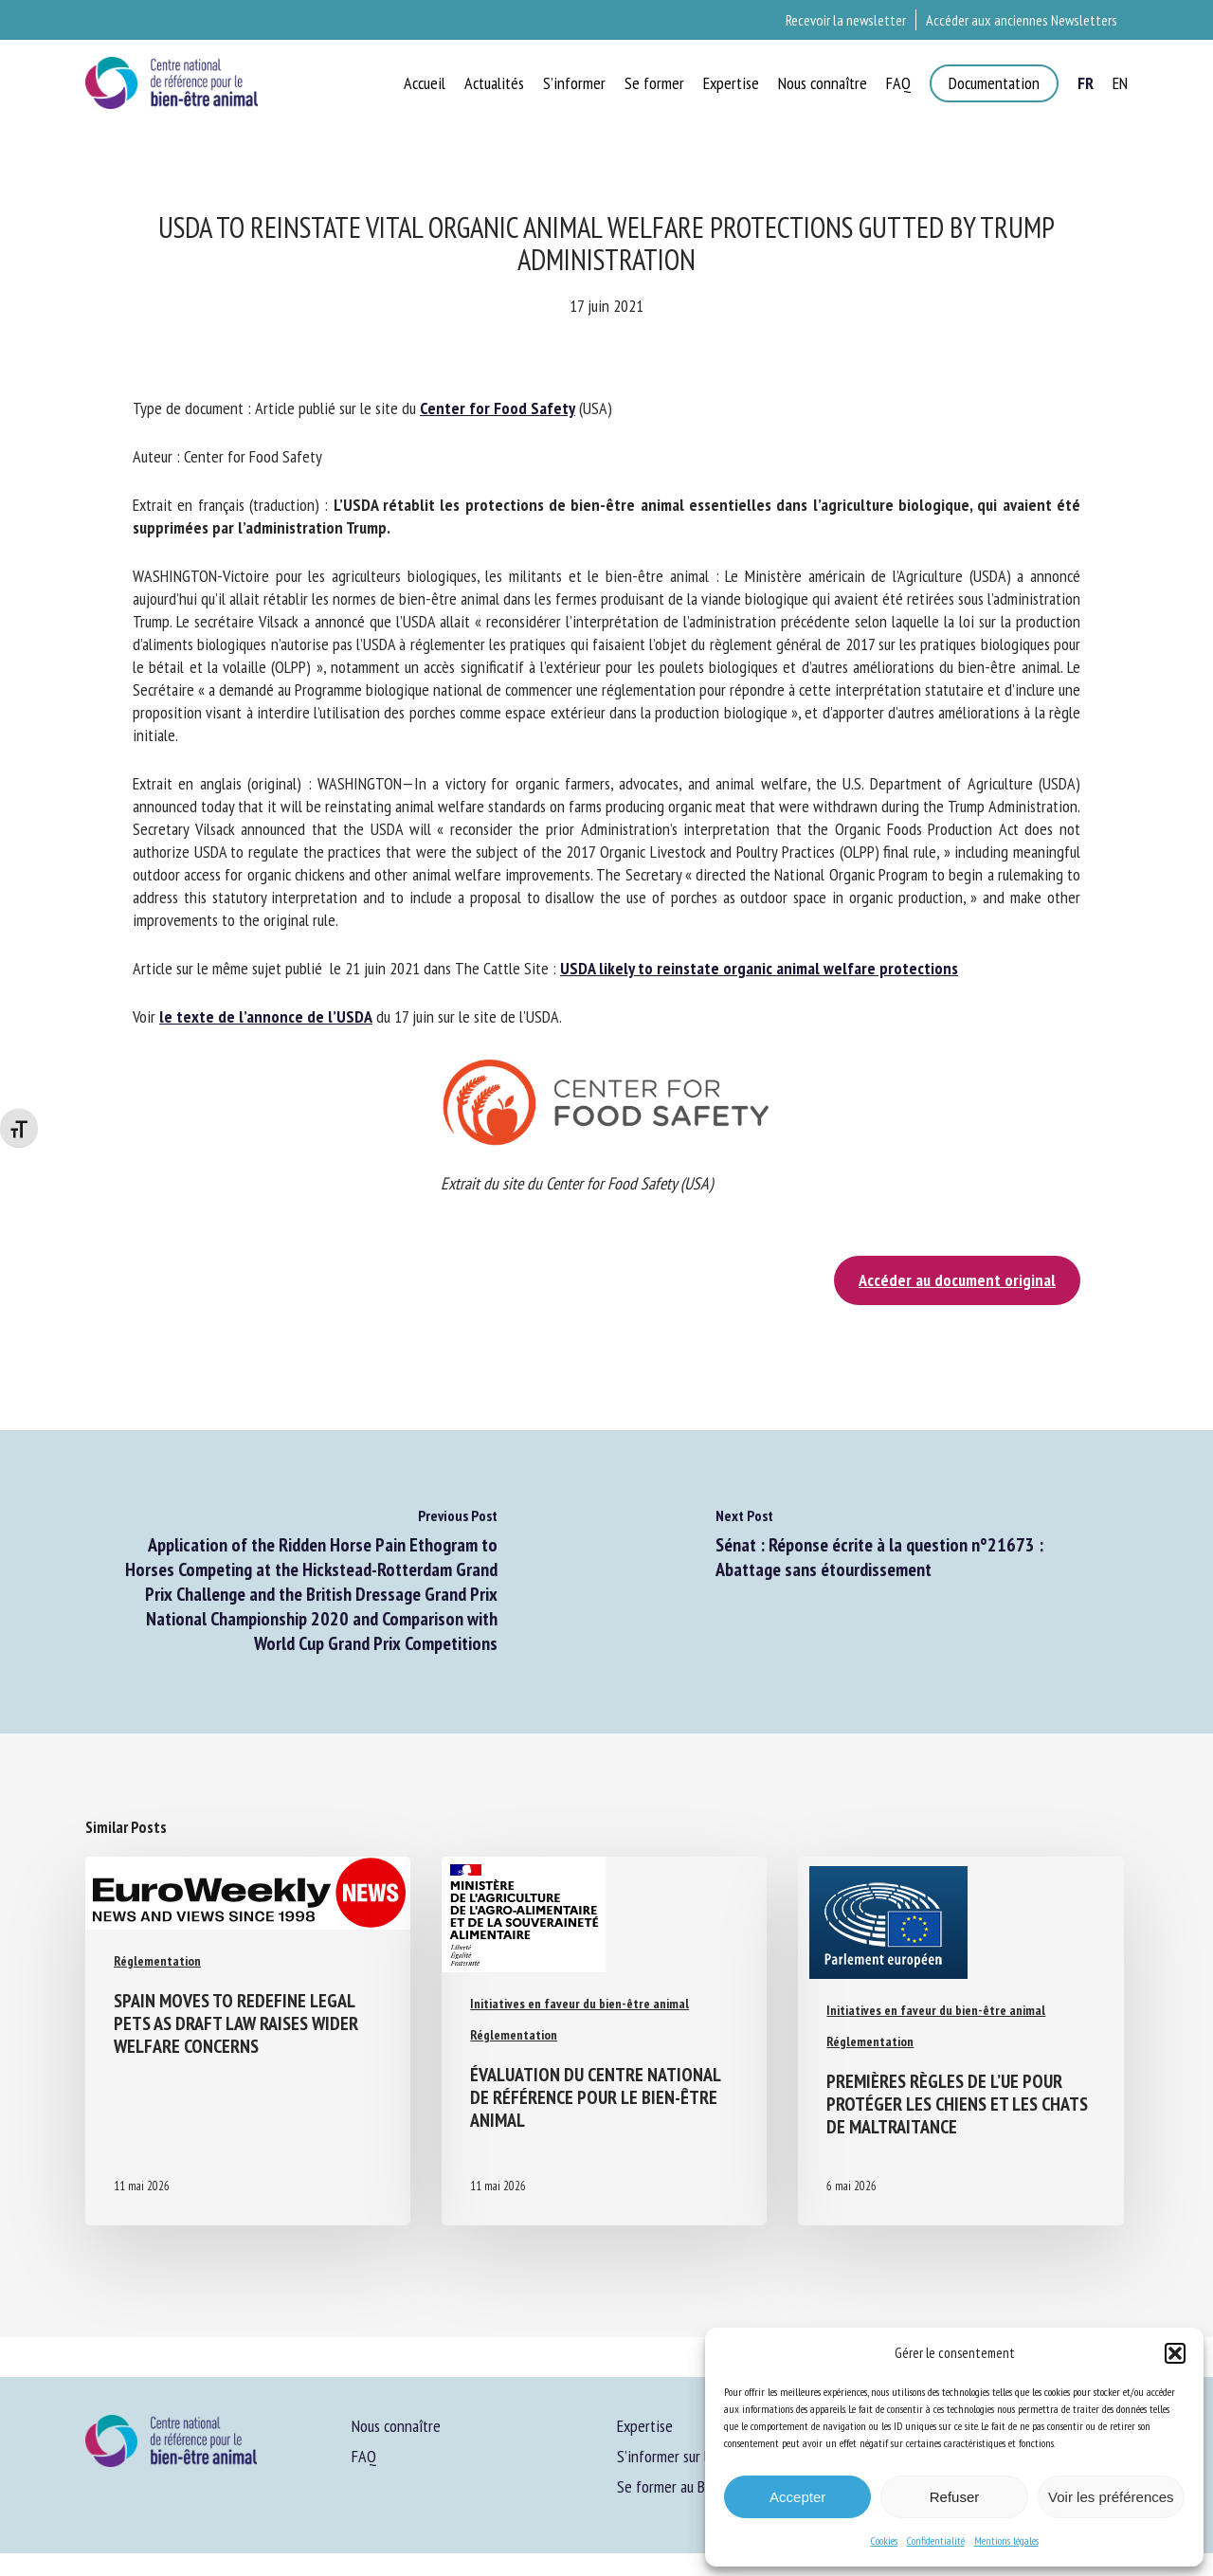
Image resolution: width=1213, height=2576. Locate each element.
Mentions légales (1006, 2540)
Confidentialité (936, 2540)
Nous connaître (396, 2426)
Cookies (884, 2540)
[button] (1175, 2353)
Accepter (797, 2497)
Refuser (955, 2497)
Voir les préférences (1111, 2497)
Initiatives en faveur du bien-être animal (579, 2003)
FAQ (364, 2456)
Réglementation (157, 1960)
